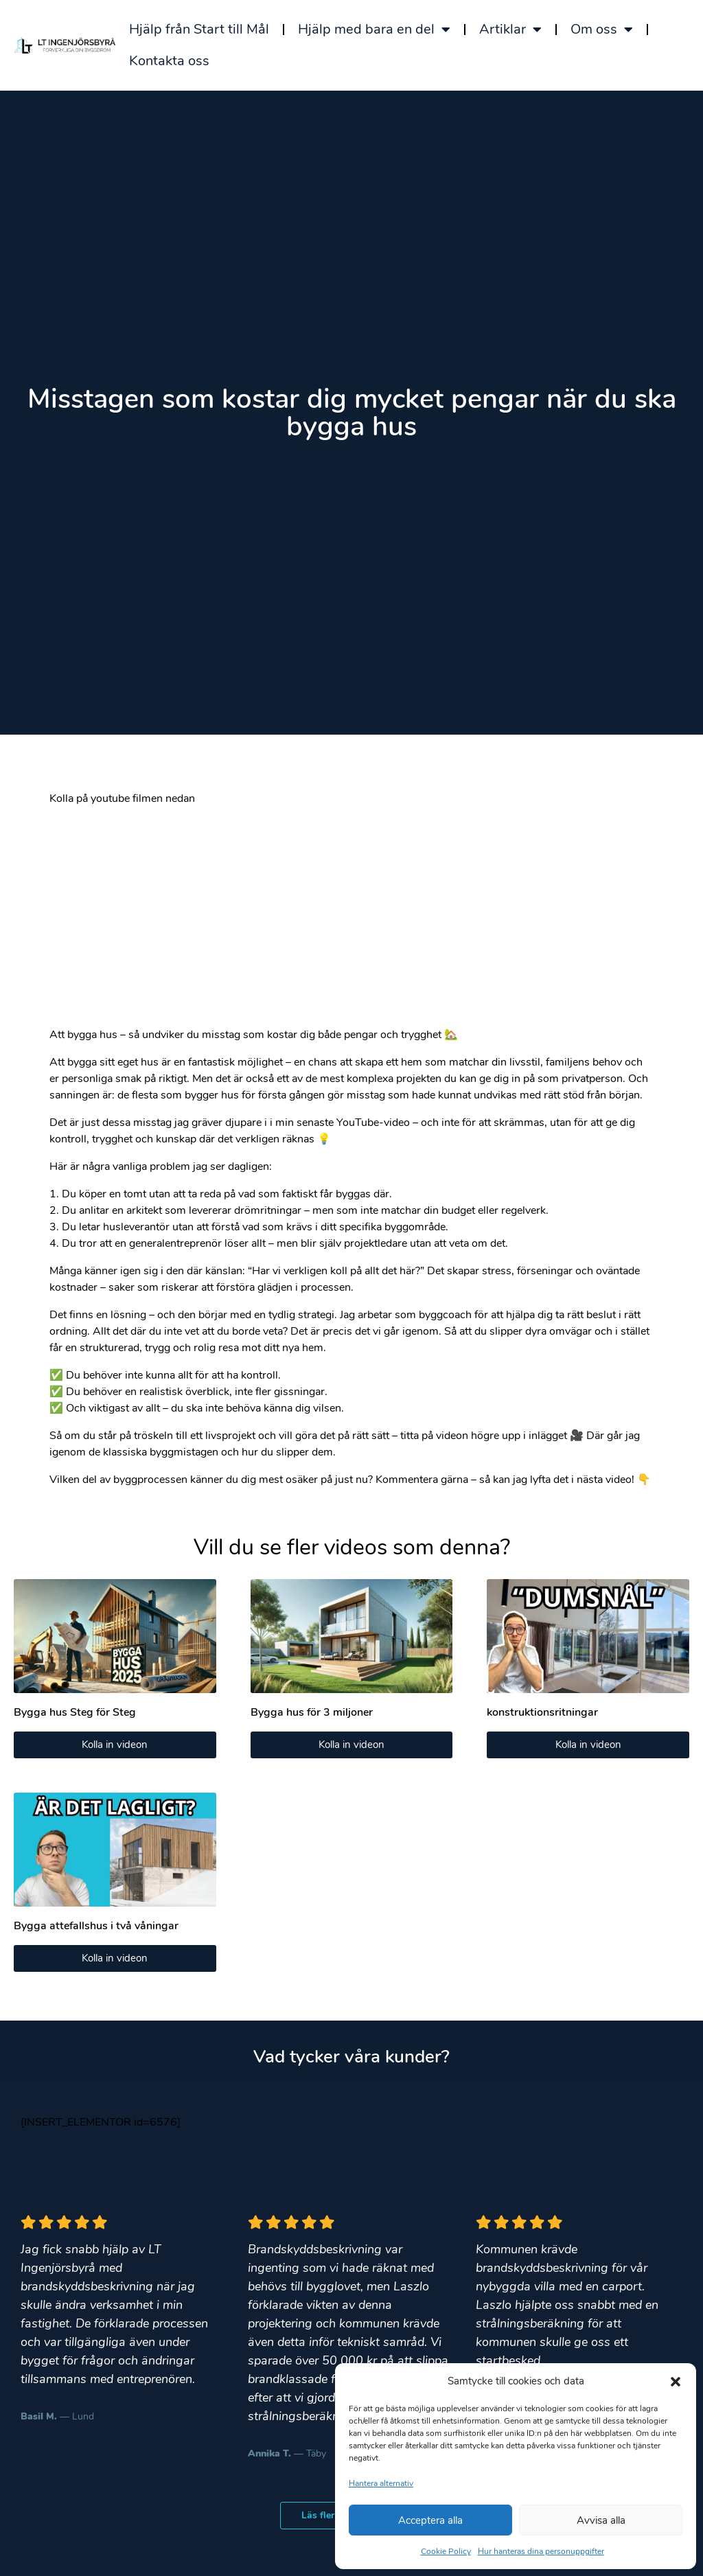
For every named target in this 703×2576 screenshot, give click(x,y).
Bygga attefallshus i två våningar (96, 1925)
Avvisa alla (601, 2520)
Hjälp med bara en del (374, 29)
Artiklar (510, 29)
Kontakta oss (169, 60)
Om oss (602, 29)
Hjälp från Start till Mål (199, 29)
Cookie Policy (446, 2551)
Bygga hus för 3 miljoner (312, 1712)
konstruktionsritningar (542, 1712)
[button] (675, 2381)
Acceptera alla (430, 2520)
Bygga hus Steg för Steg (75, 1712)
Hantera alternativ (381, 2483)
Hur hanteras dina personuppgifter (541, 2551)
